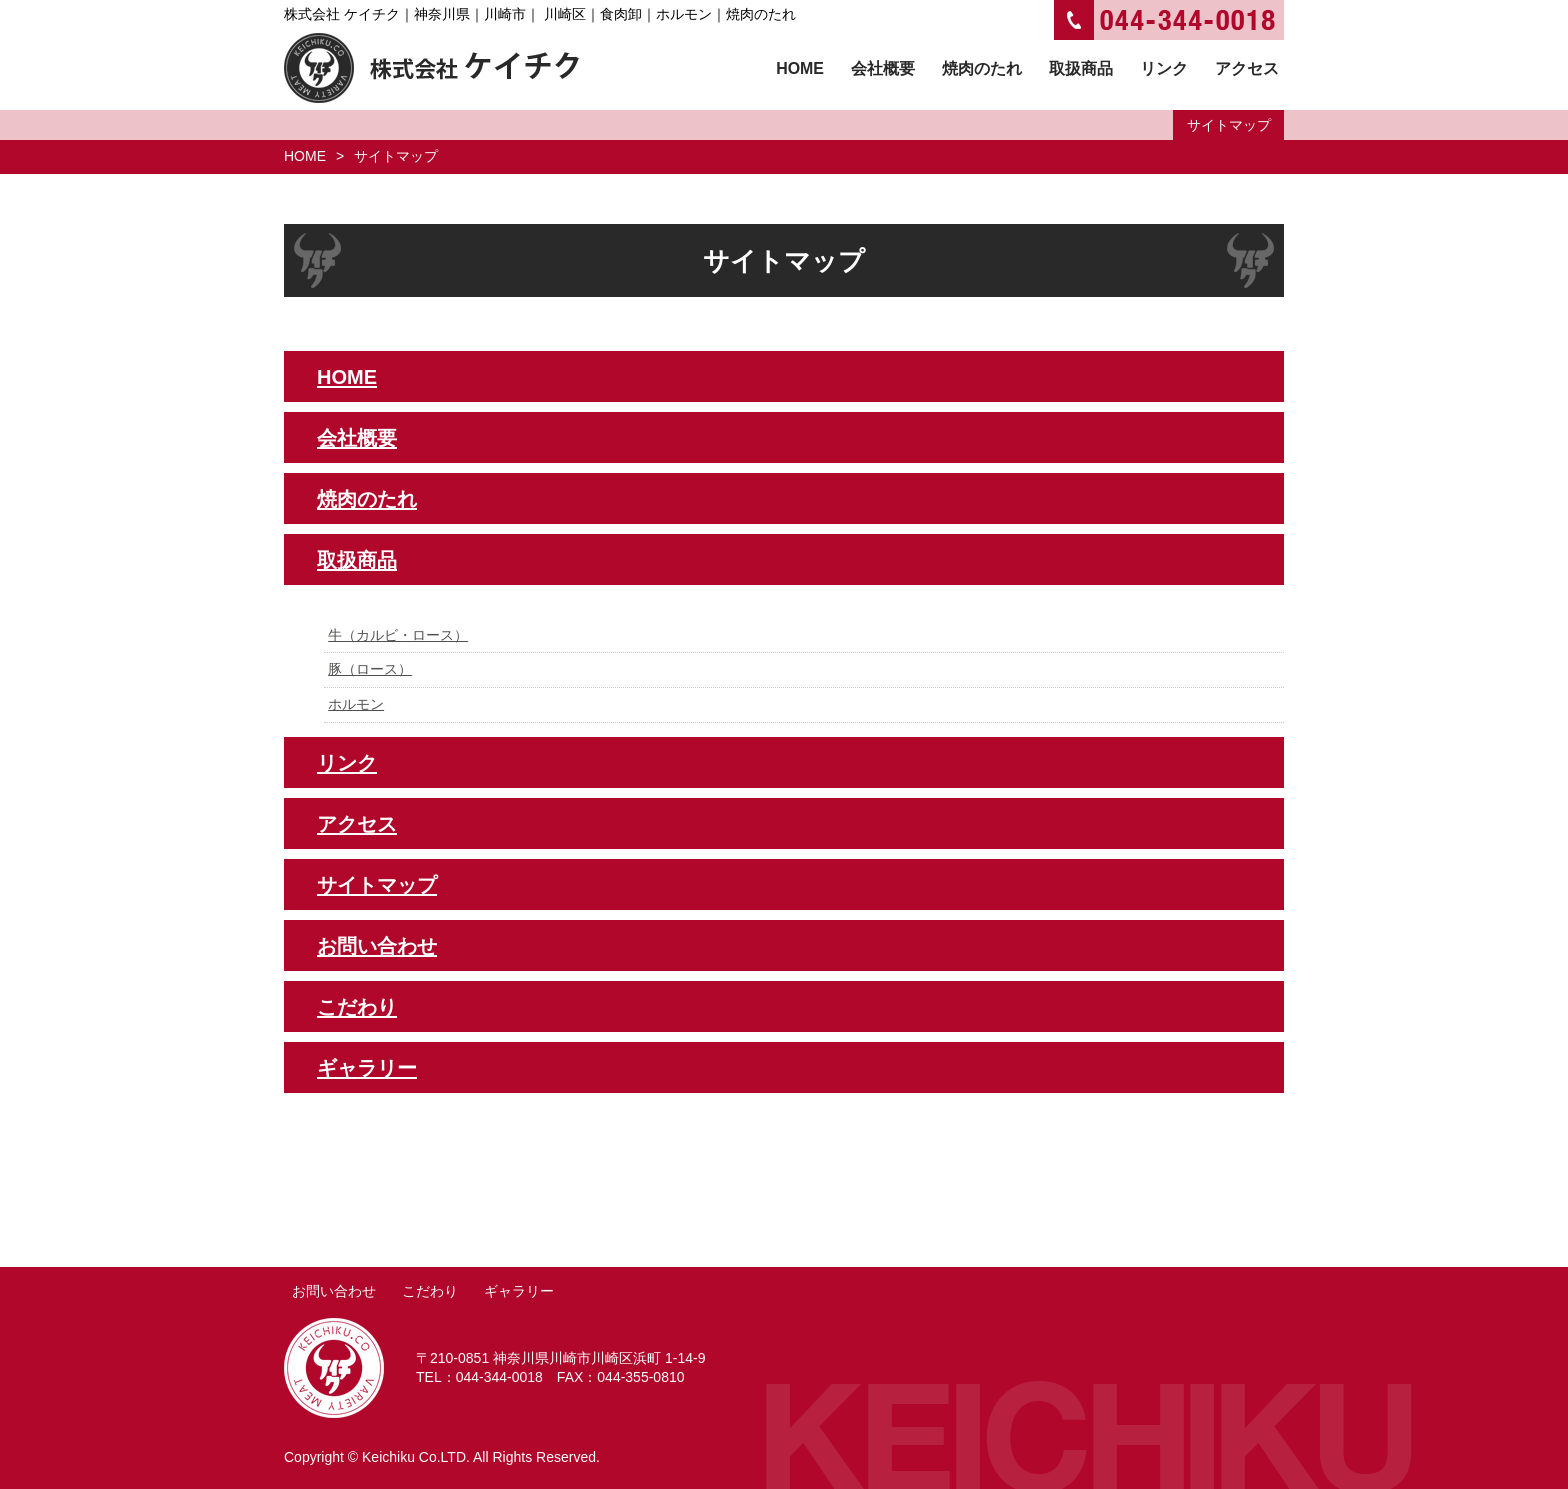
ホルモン (356, 704)
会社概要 (357, 438)
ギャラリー (367, 1068)
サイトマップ (377, 885)
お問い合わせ (377, 946)
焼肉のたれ (367, 499)
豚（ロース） (370, 669)
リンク (347, 763)
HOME (305, 156)
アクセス (357, 824)
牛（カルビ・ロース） (398, 635)
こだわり (357, 1007)
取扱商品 (357, 560)
